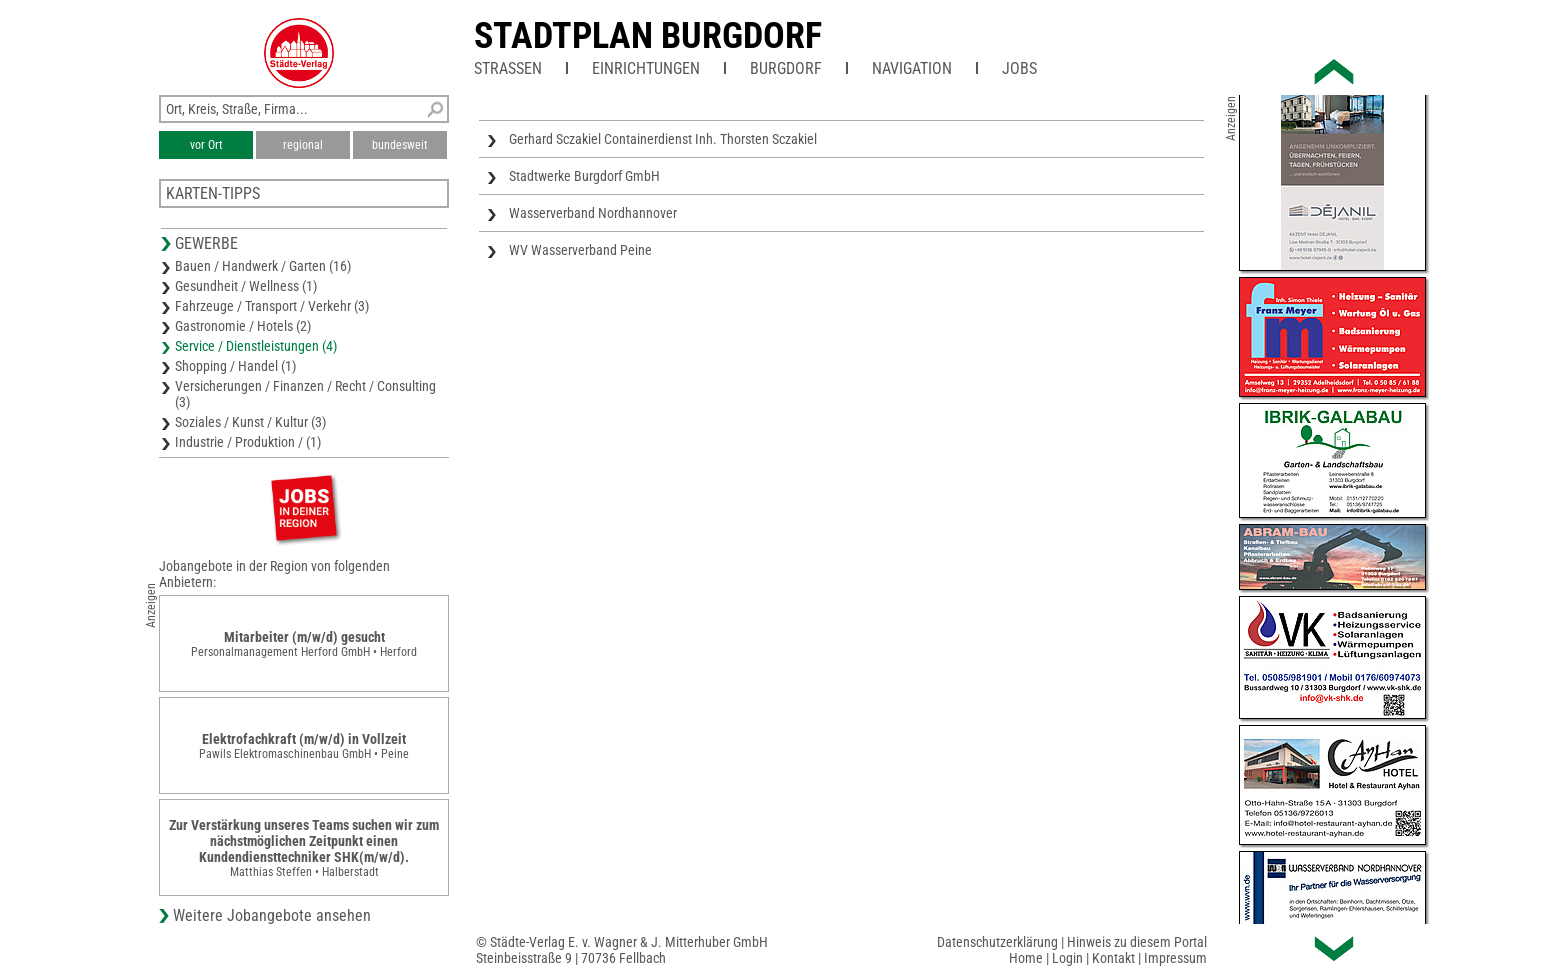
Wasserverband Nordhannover (593, 213)
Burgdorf (786, 68)
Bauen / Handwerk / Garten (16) (263, 266)
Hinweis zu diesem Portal (1137, 942)
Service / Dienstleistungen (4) (256, 346)
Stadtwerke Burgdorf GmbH (584, 176)
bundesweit (400, 145)
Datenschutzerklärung (997, 942)
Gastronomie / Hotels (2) (243, 326)
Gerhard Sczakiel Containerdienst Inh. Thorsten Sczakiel (663, 139)
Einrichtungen (646, 68)
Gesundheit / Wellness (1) (246, 286)
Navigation (912, 68)
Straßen (508, 68)
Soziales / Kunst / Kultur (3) (250, 422)
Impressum (1175, 958)
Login (1067, 958)
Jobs (1019, 68)
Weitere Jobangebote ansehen (272, 915)
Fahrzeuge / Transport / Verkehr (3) (272, 306)
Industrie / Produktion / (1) (248, 442)
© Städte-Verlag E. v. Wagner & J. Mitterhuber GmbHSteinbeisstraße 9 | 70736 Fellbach (622, 950)
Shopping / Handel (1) (235, 366)
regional (303, 145)
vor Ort (206, 145)
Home (1026, 958)
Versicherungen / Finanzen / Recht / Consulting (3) (305, 394)
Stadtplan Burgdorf (648, 36)
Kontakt (1113, 958)
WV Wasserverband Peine (580, 250)
